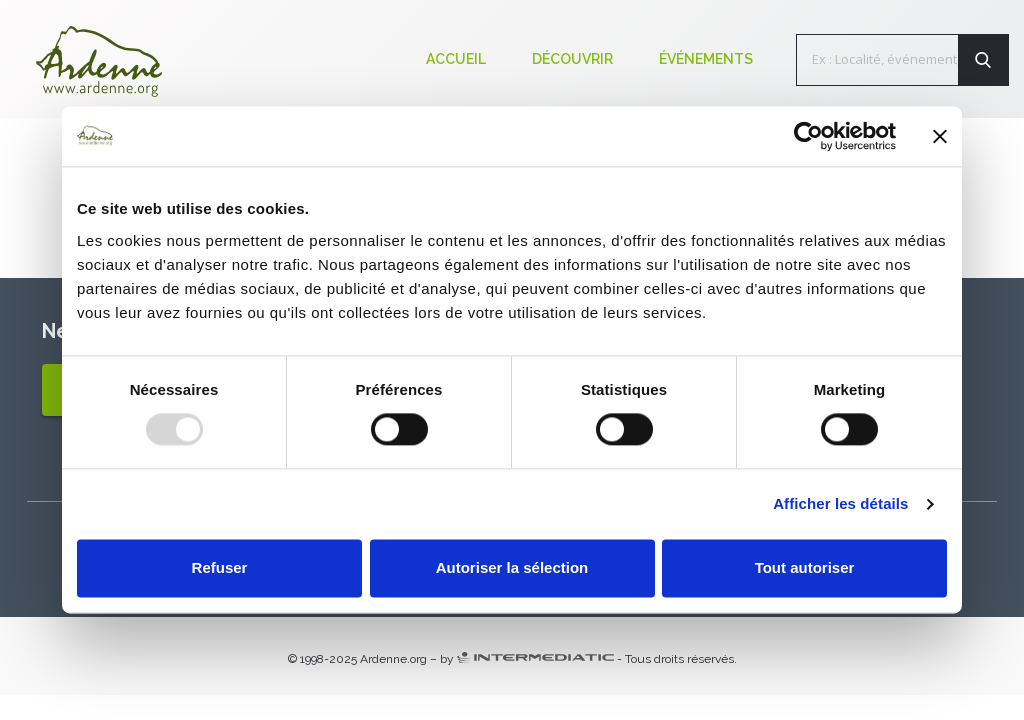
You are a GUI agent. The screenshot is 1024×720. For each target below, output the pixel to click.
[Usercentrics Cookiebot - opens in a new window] (808, 136)
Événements (706, 59)
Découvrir (572, 59)
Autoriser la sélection (512, 568)
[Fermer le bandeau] (940, 136)
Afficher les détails (840, 504)
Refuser (220, 568)
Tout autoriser (805, 568)
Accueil (456, 59)
